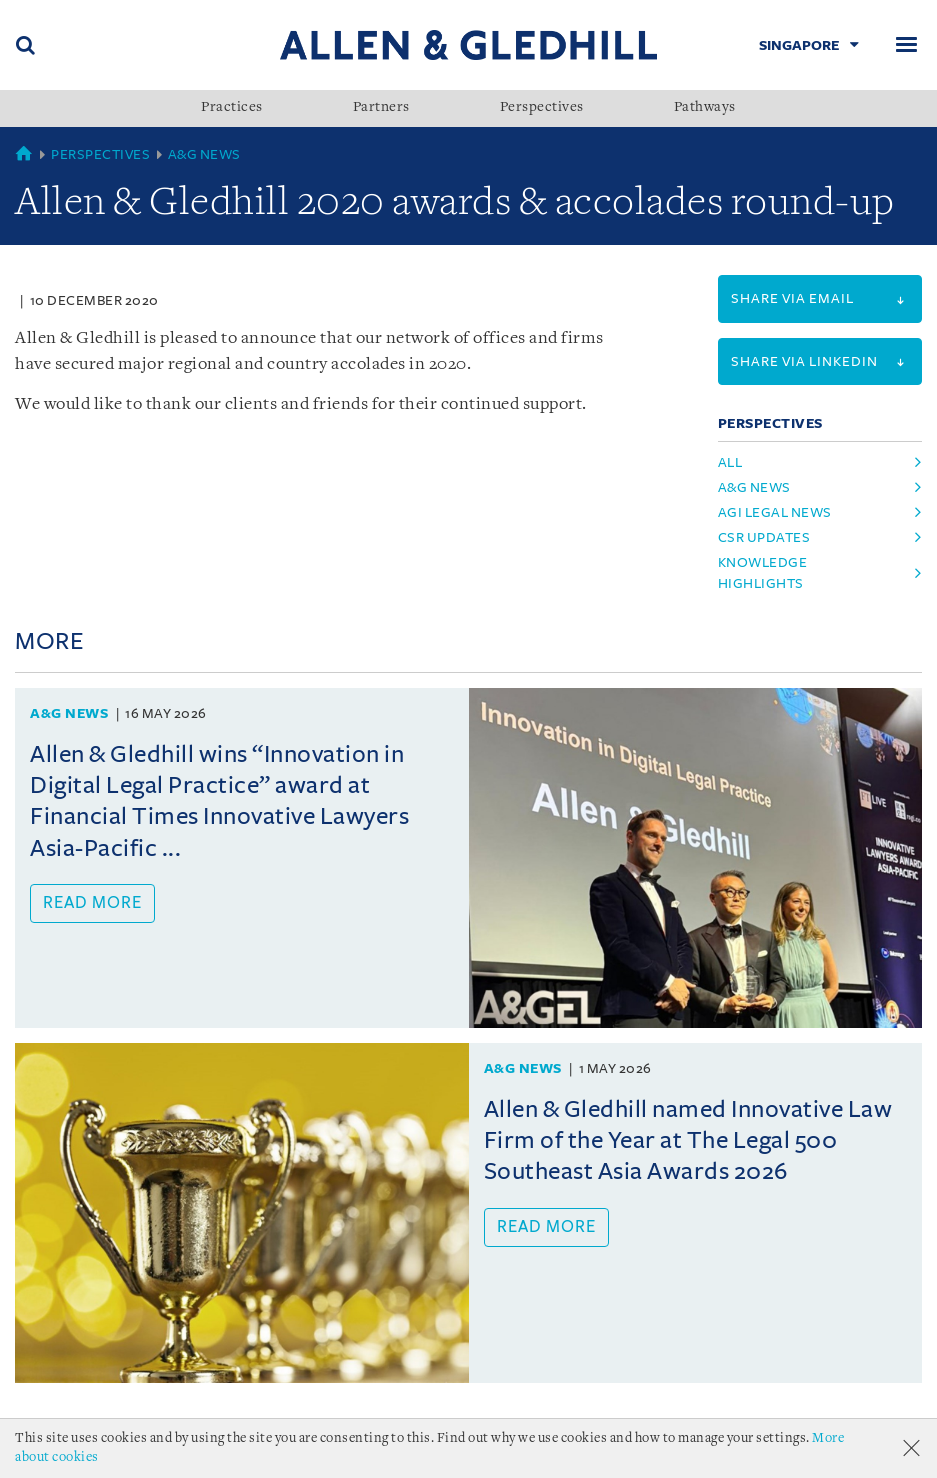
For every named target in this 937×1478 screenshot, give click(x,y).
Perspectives (542, 108)
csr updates (764, 537)
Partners (381, 108)
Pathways (705, 108)
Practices (232, 108)
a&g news (754, 487)
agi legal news (775, 512)
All (730, 462)
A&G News (204, 154)
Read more (92, 903)
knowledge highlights (763, 573)
